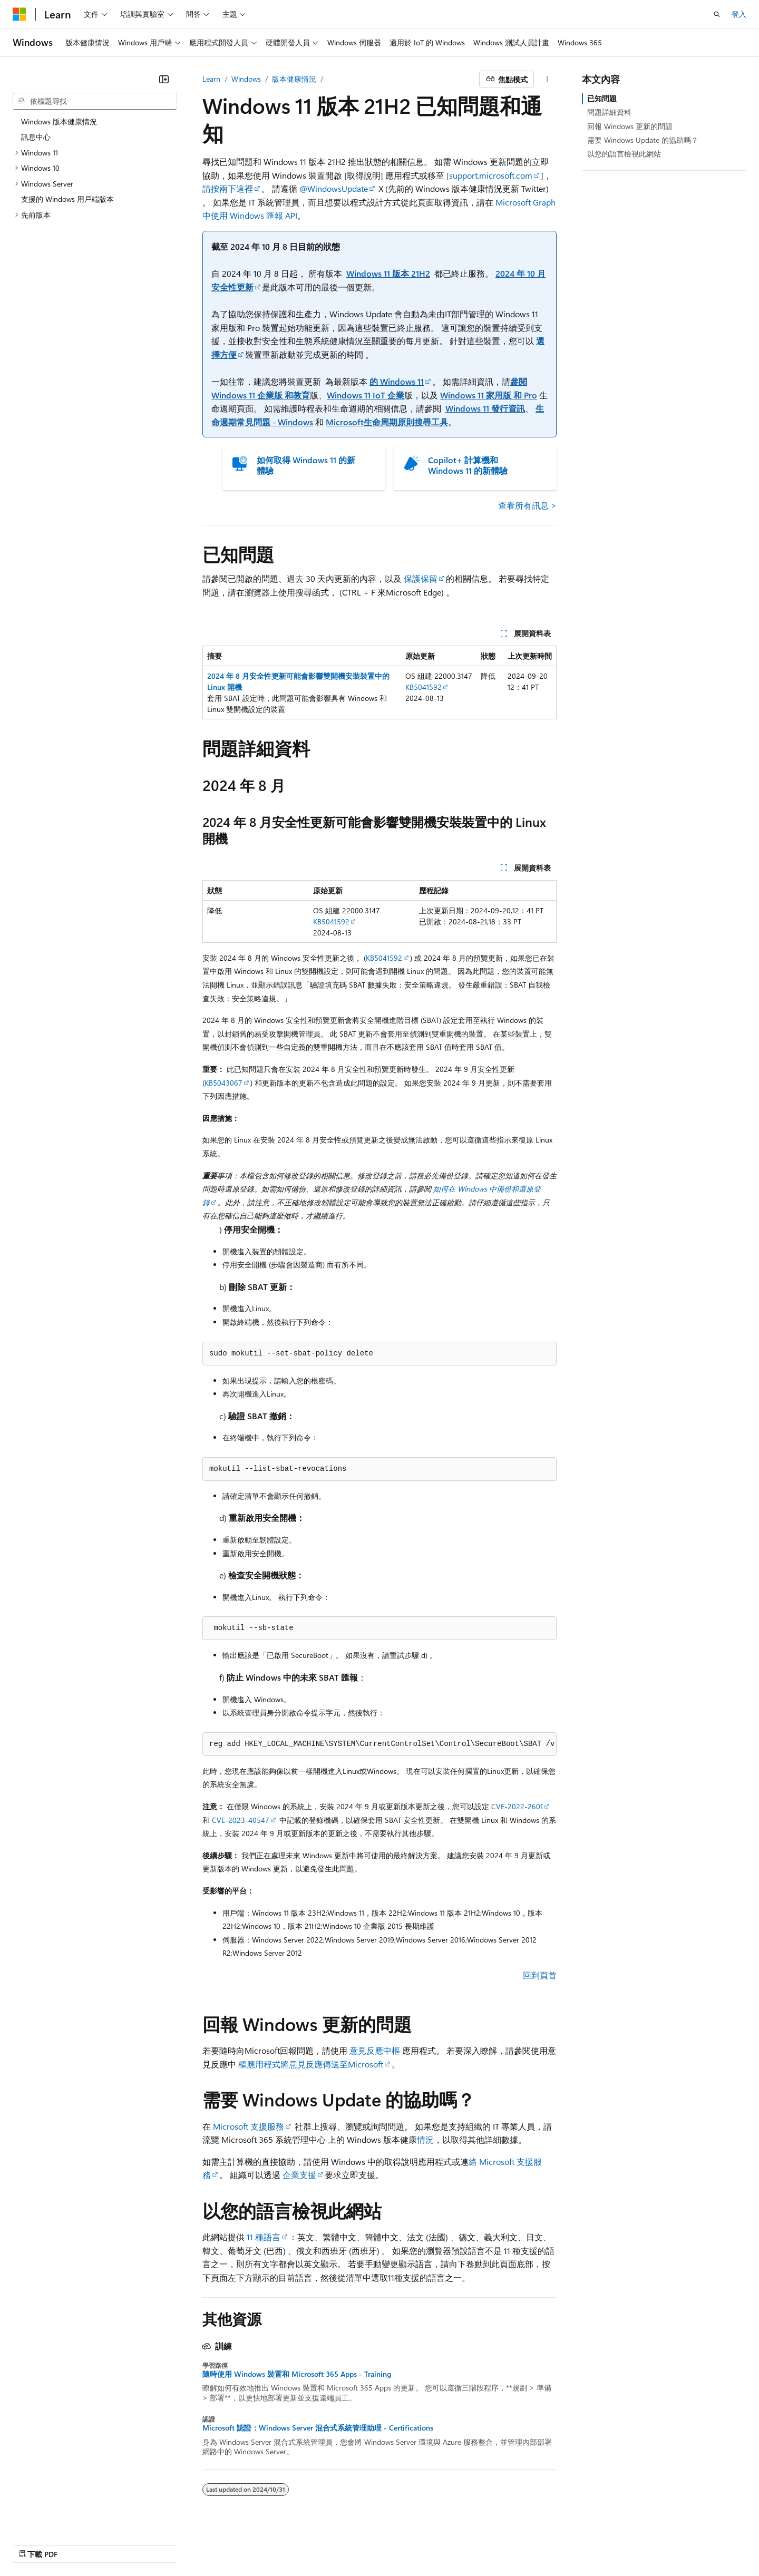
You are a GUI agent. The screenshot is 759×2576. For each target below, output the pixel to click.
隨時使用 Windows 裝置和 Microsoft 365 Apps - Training (296, 2374)
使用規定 (625, 2543)
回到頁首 (540, 1974)
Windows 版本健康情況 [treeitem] (59, 121)
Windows (246, 79)
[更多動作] (547, 79)
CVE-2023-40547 (240, 1820)
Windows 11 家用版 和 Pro (488, 395)
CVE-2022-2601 (517, 1806)
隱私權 (508, 2543)
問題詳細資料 (609, 112)
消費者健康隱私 (564, 2543)
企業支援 (299, 2174)
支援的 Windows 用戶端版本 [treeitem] (67, 199)
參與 (476, 2543)
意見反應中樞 (374, 2050)
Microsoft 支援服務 (248, 2126)
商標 (660, 2543)
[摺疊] (164, 79)
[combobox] (95, 101)
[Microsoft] (19, 14)
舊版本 (403, 2543)
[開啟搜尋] (716, 14)
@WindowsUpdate (333, 188)
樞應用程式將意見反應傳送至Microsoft (310, 2064)
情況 (425, 2139)
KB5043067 (223, 1083)
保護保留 (420, 578)
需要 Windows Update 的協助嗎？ (642, 140)
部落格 (437, 2543)
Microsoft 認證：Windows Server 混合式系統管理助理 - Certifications (317, 2428)
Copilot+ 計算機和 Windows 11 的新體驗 (468, 465)
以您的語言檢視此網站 (624, 154)
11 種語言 (263, 2236)
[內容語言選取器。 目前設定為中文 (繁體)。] (42, 2542)
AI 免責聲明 (359, 2543)
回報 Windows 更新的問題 (630, 126)
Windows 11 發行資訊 (485, 408)
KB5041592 (423, 687)
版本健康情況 (294, 79)
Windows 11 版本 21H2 (388, 273)
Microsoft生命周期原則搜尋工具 (387, 421)
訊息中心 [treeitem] (36, 137)
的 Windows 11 (396, 381)
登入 (739, 14)
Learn (211, 79)
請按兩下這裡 (227, 188)
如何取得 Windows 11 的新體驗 (306, 465)
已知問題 (602, 98)
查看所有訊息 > (527, 505)
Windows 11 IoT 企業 (365, 395)
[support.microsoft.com (489, 175)
